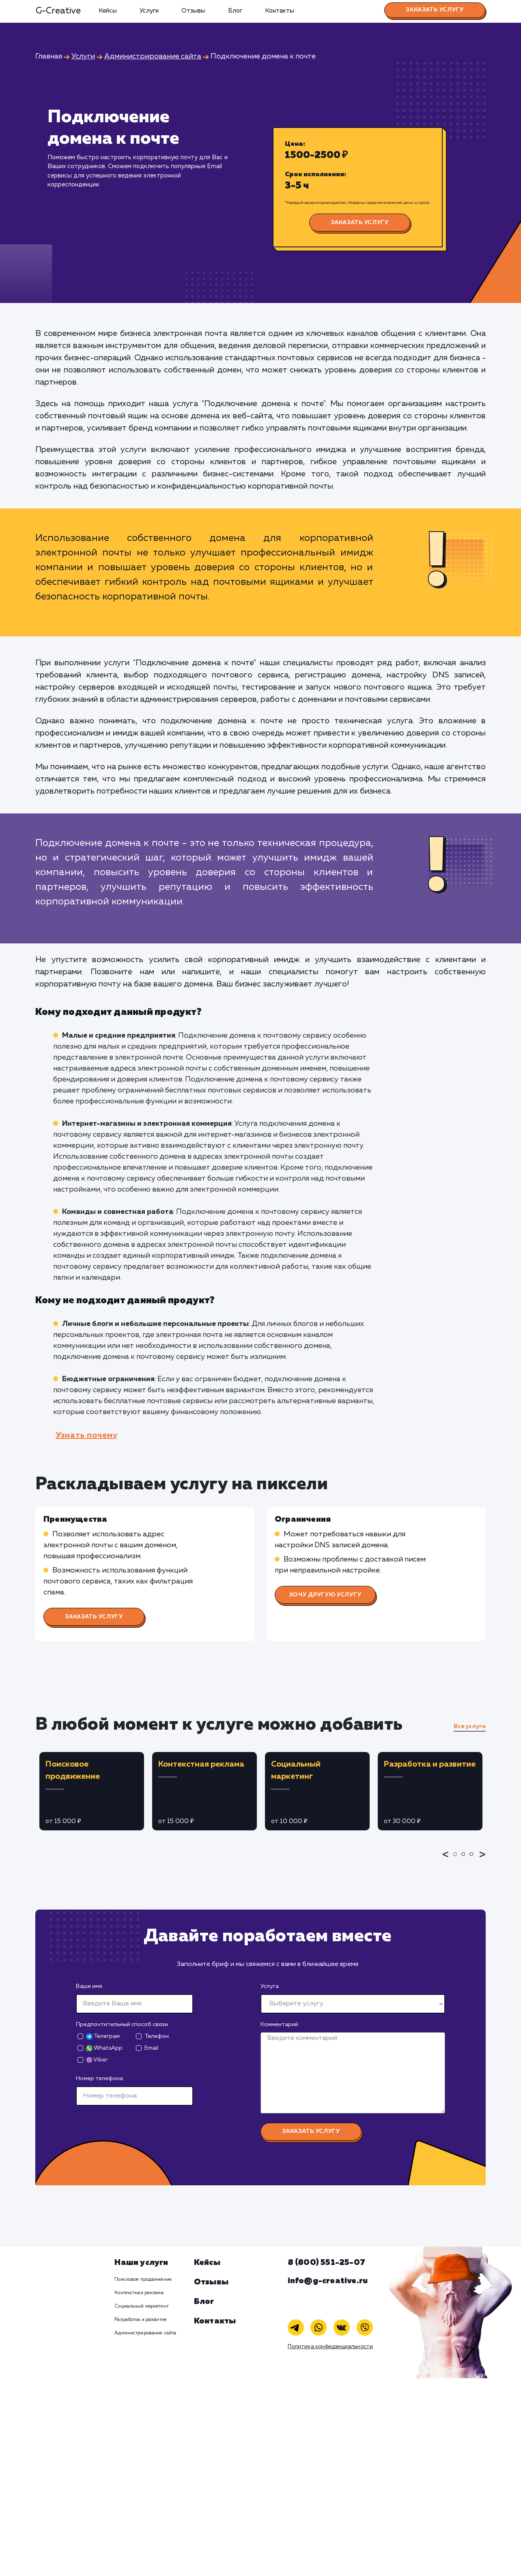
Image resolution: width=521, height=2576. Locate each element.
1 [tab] (457, 1860)
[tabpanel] (91, 1791)
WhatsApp (104, 2048)
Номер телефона (99, 2078)
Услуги (149, 11)
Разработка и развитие (140, 2319)
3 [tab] (473, 1860)
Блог (235, 11)
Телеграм (103, 2036)
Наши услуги (141, 2262)
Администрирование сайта (145, 2333)
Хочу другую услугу (325, 1595)
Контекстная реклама (138, 2292)
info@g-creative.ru (328, 2281)
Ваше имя (89, 1986)
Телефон (156, 2036)
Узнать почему (87, 1435)
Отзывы (193, 11)
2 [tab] (465, 1860)
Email (151, 2048)
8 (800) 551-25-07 (326, 2262)
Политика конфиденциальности (330, 2346)
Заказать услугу (435, 10)
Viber (97, 2060)
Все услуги (470, 1726)
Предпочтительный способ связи (122, 2024)
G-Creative (58, 10)
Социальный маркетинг (141, 2306)
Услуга (269, 1986)
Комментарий (279, 2024)
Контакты (279, 11)
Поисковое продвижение (143, 2279)
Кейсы (108, 11)
